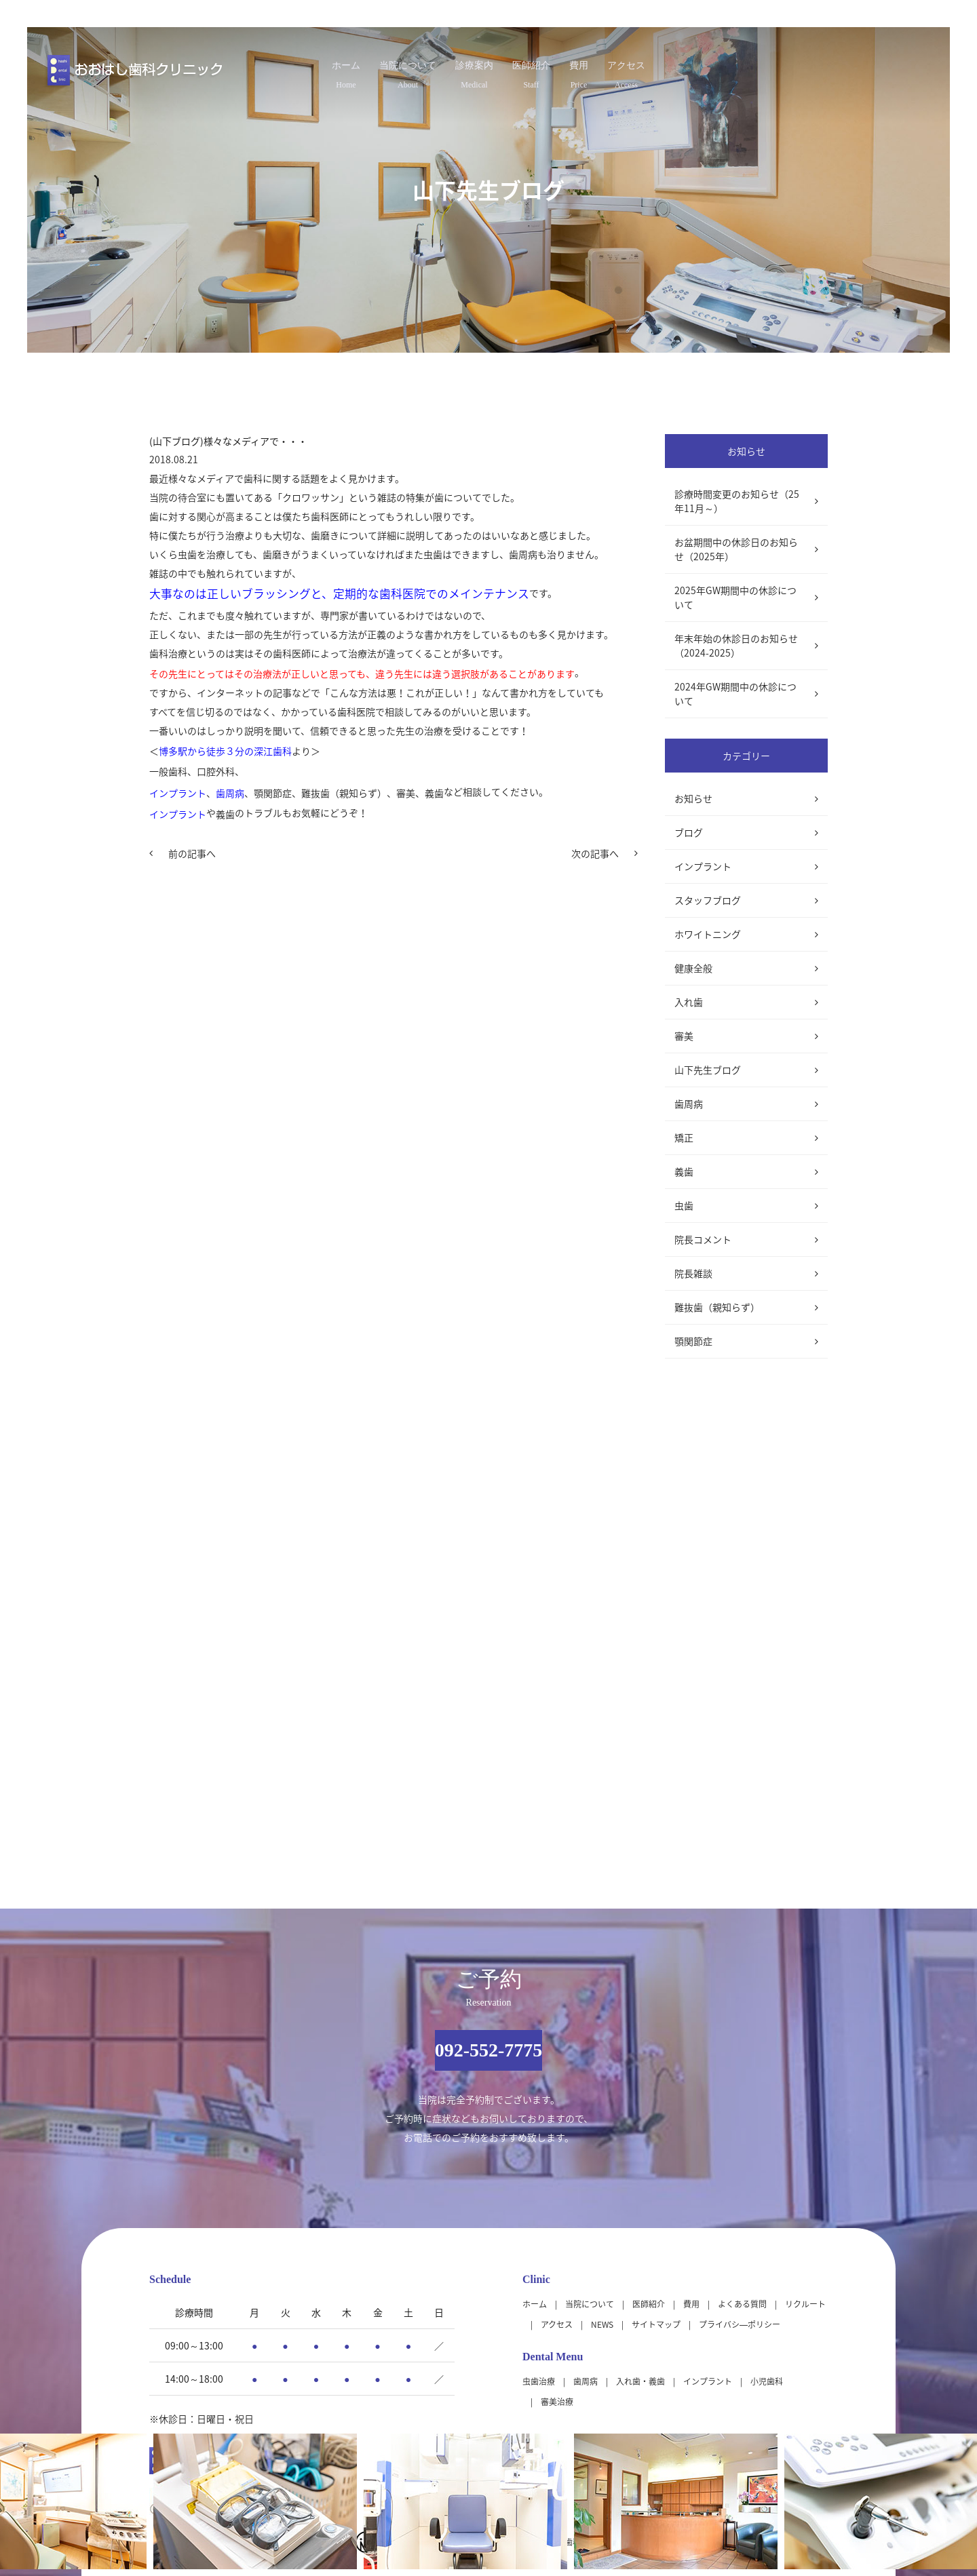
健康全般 (693, 968)
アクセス (693, 69)
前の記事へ (192, 853)
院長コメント (702, 1239)
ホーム (278, 69)
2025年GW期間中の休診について (735, 597)
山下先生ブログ (707, 1069)
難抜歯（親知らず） (717, 1307)
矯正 (683, 1137)
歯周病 (688, 1103)
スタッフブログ (707, 900)
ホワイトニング (707, 934)
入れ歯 (688, 1002)
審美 (683, 1035)
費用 (620, 69)
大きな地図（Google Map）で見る (754, 2406)
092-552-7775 (489, 2050)
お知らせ (693, 798)
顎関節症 (693, 1341)
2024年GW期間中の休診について (735, 693)
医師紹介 (547, 69)
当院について (367, 69)
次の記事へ (595, 853)
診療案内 (462, 69)
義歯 (683, 1171)
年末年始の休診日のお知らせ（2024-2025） (736, 645)
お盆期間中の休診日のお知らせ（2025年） (736, 549)
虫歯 (683, 1205)
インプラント (702, 866)
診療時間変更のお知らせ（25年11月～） (736, 501)
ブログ (688, 832)
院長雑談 (693, 1273)
